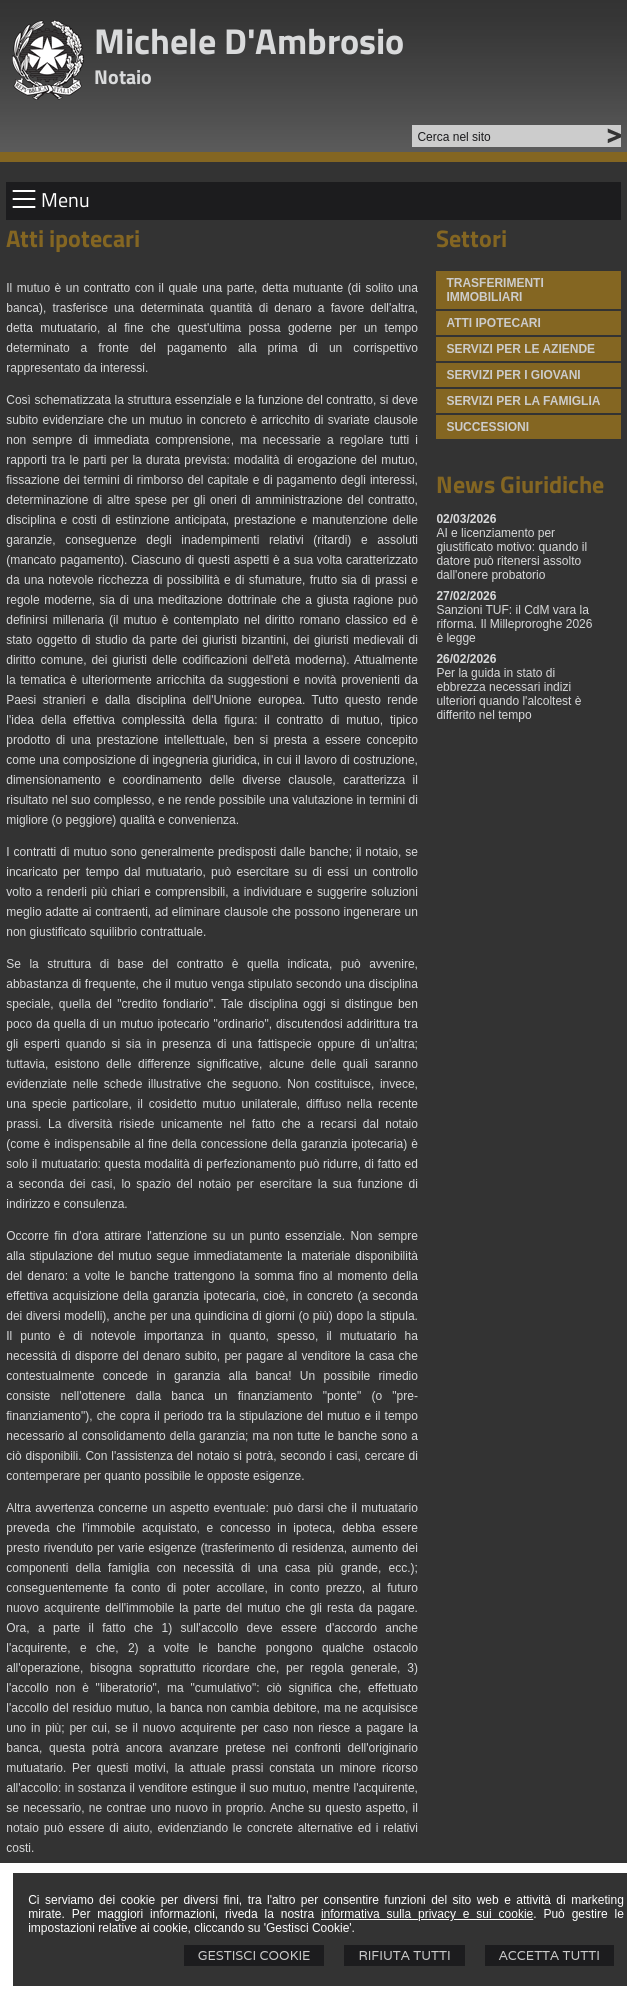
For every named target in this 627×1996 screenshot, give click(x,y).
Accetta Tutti (549, 1955)
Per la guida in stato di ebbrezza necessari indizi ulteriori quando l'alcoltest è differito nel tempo (508, 694)
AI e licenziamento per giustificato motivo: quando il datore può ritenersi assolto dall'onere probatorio (511, 554)
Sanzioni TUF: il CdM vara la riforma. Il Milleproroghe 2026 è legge (514, 624)
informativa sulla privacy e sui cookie (427, 1914)
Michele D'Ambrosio (249, 40)
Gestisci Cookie (254, 1955)
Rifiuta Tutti (404, 1955)
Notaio (123, 76)
